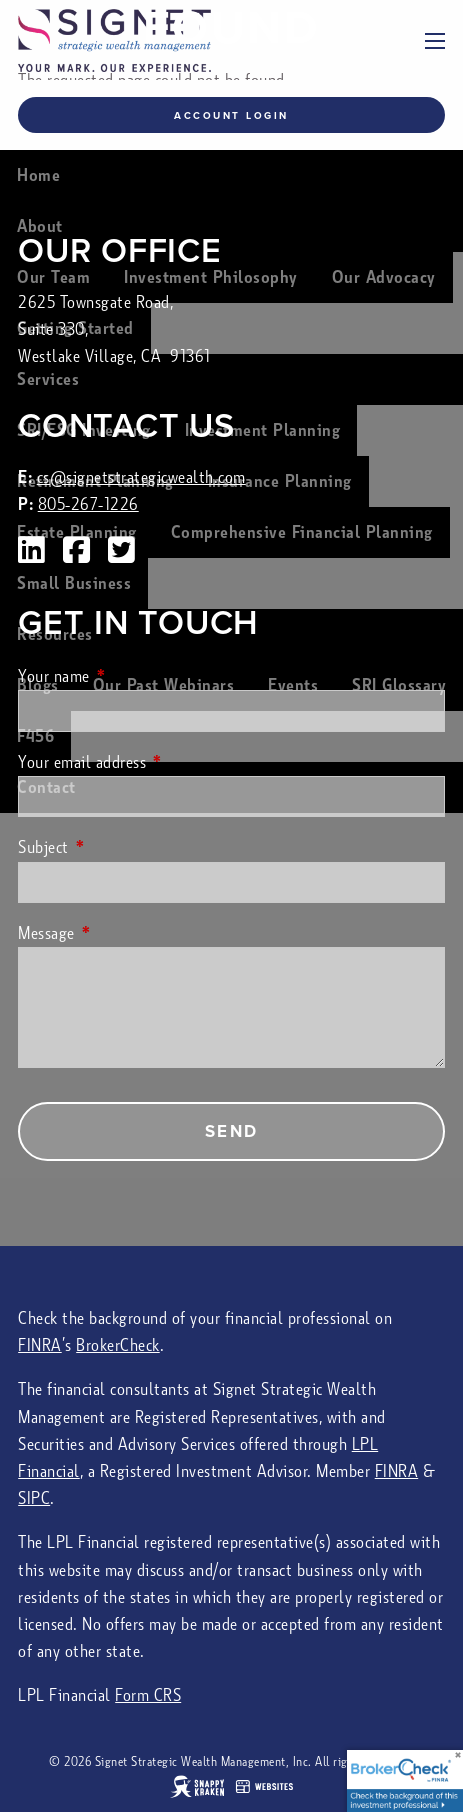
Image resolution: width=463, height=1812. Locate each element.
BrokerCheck (118, 1345)
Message (121, 933)
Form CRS (148, 1695)
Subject (118, 847)
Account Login (231, 115)
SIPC (34, 1498)
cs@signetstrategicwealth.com (141, 477)
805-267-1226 (88, 504)
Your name (128, 676)
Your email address (156, 762)
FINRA (40, 1345)
